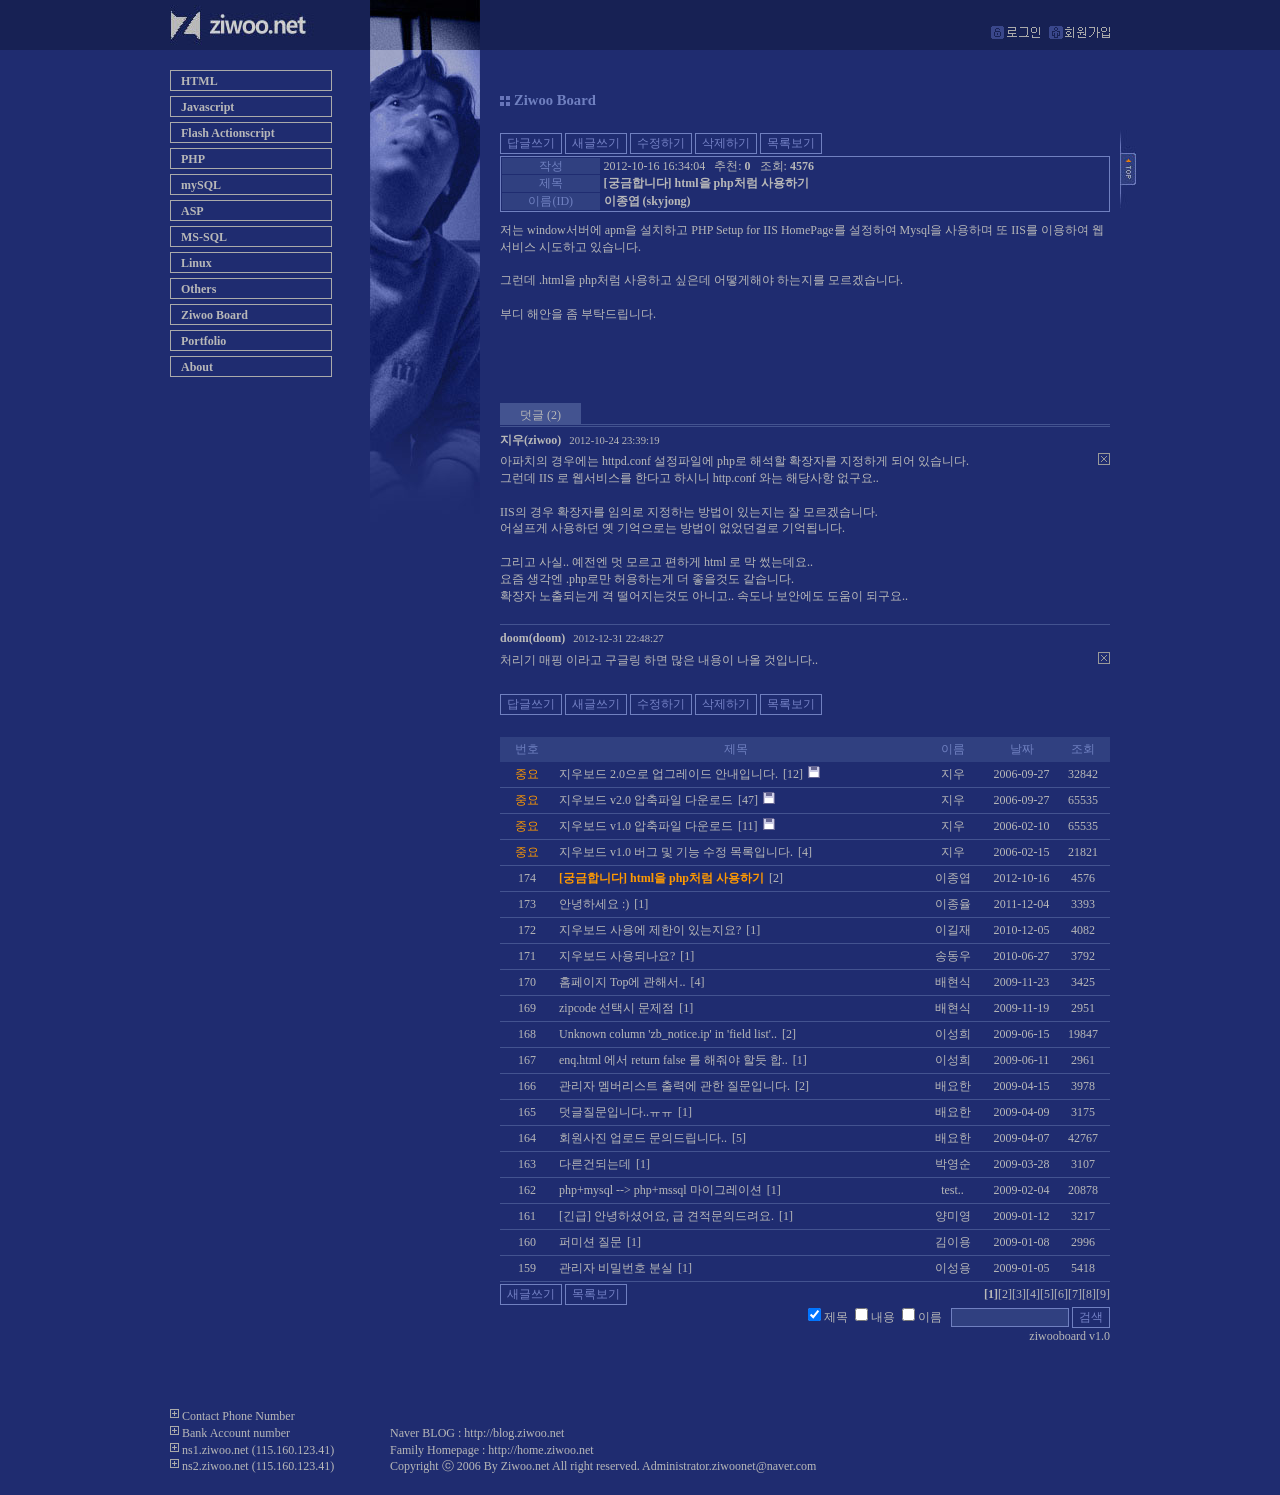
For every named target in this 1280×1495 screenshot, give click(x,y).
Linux (196, 263)
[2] (1005, 1294)
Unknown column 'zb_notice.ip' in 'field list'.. (668, 1034)
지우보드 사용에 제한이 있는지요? (650, 930)
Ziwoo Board (214, 315)
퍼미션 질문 (590, 1242)
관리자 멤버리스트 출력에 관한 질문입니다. (674, 1086)
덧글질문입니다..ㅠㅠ (616, 1112)
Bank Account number (236, 1433)
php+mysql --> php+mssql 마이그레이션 (660, 1190)
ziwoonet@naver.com (764, 1466)
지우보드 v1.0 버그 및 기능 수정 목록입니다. (676, 852)
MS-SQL (204, 237)
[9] (1103, 1294)
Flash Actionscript (228, 133)
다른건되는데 (595, 1164)
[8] (1089, 1294)
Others (198, 289)
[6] (1061, 1294)
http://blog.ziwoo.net (514, 1433)
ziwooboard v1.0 (1069, 1336)
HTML (199, 81)
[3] (1019, 1294)
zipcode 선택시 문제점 (616, 1008)
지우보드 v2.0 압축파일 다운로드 (646, 800)
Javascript (207, 107)
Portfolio (203, 341)
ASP (192, 211)
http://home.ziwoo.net (540, 1450)
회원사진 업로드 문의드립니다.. (643, 1138)
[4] (1033, 1294)
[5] (1047, 1294)
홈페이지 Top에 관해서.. (622, 982)
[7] (1075, 1294)
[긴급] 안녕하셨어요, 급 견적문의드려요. (666, 1216)
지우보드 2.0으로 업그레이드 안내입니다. (668, 774)
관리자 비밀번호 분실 (616, 1268)
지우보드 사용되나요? (617, 956)
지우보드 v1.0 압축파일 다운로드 (646, 826)
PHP (193, 159)
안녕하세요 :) (594, 904)
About (197, 367)
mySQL (201, 185)
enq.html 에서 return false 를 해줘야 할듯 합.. (673, 1060)
